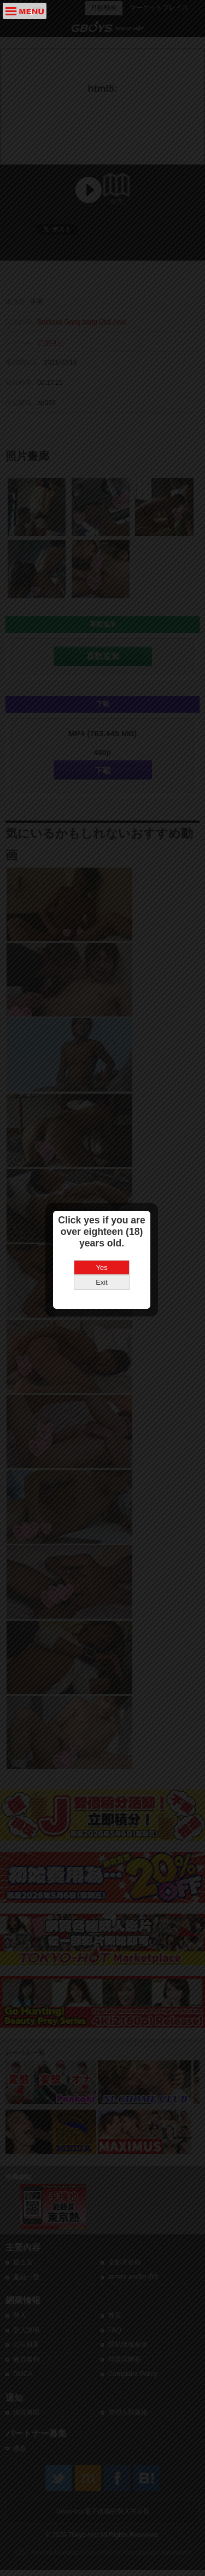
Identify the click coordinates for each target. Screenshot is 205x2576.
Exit (103, 1311)
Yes (102, 1296)
